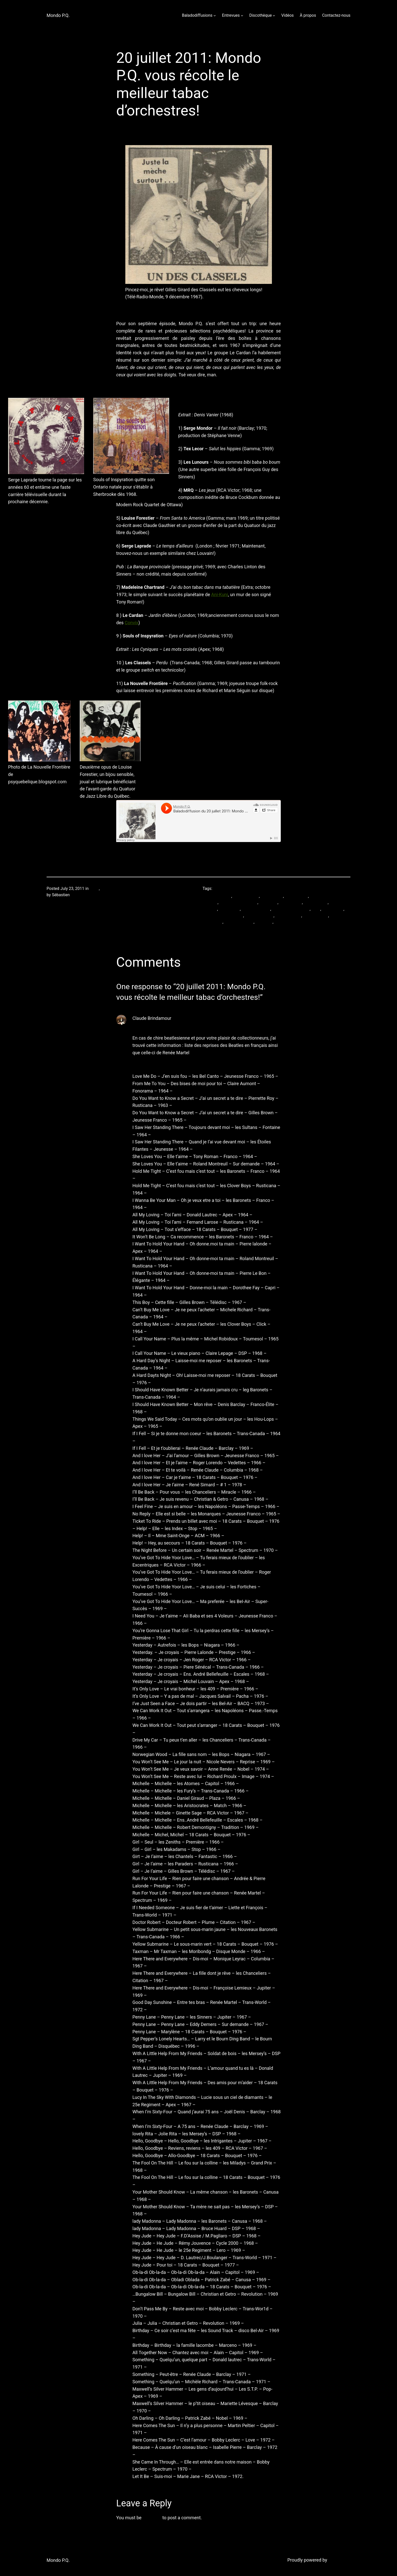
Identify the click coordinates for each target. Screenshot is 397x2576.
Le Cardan (268, 902)
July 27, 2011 (144, 1025)
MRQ (315, 909)
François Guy (296, 896)
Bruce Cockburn (217, 896)
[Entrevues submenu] (242, 15)
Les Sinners (229, 909)
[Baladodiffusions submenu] (214, 15)
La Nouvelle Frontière (238, 902)
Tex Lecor (263, 922)
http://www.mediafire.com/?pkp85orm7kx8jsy (178, 1064)
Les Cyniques (316, 902)
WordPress (339, 2560)
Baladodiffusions (116, 888)
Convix (131, 622)
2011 (94, 888)
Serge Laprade (288, 915)
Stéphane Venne (239, 922)
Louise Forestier (256, 909)
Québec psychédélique (223, 915)
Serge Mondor (315, 915)
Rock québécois (259, 915)
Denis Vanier (272, 896)
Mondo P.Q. (58, 15)
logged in (152, 2517)
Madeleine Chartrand (291, 909)
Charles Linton (246, 896)
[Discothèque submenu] (274, 15)
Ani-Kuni (219, 594)
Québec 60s (332, 909)
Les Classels (290, 902)
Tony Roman (285, 922)
